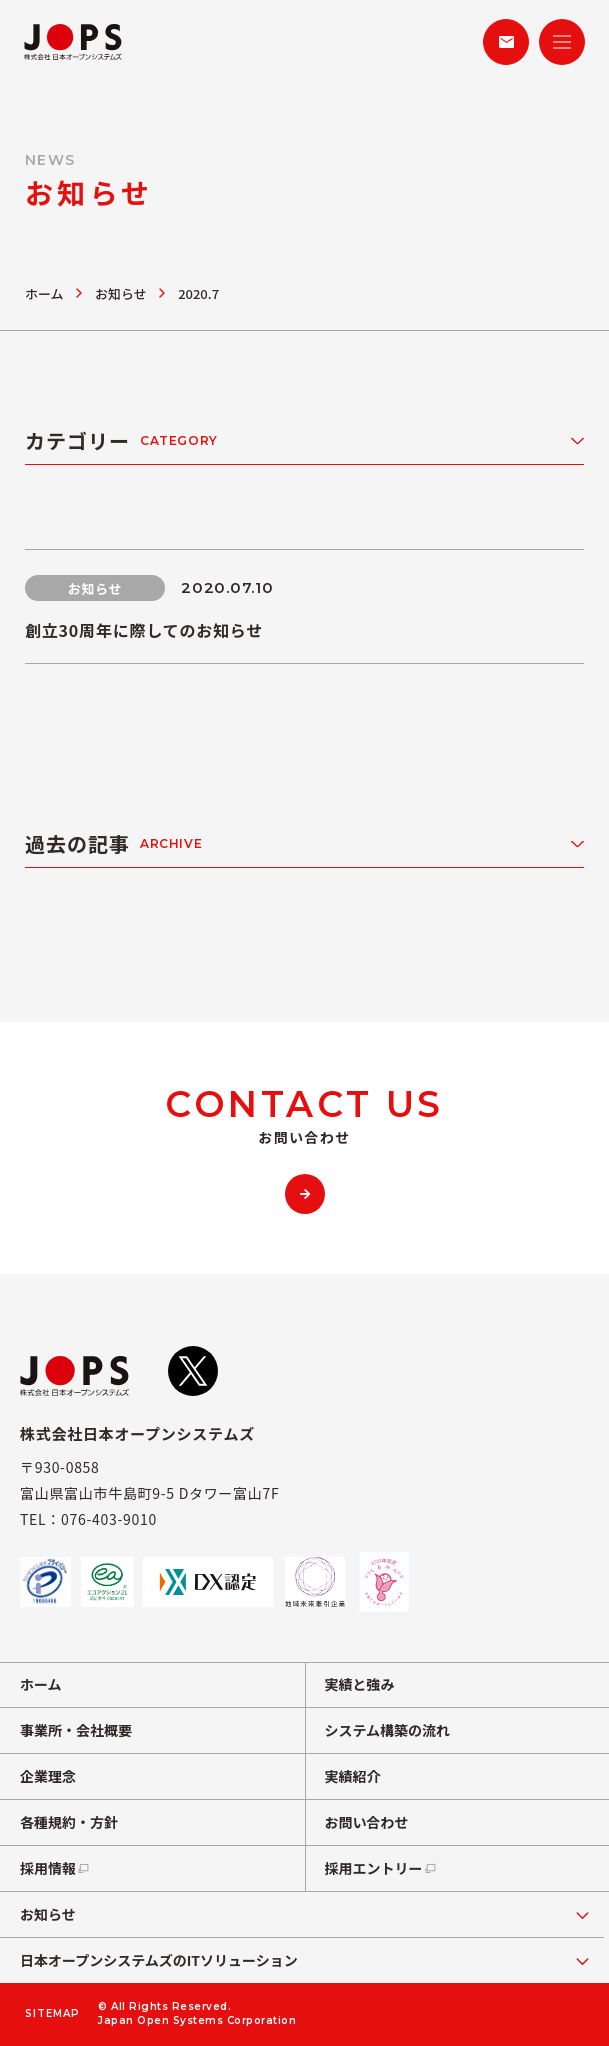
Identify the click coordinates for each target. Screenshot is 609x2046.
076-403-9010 (109, 1519)
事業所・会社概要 (76, 1730)
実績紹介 (353, 1776)
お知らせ (121, 293)
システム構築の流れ (388, 1730)
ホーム (44, 293)
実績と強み (360, 1684)
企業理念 (48, 1776)
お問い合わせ (367, 1822)
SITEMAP (52, 2014)
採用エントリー (381, 1868)
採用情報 (55, 1868)
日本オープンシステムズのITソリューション (159, 1960)
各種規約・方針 (69, 1822)
